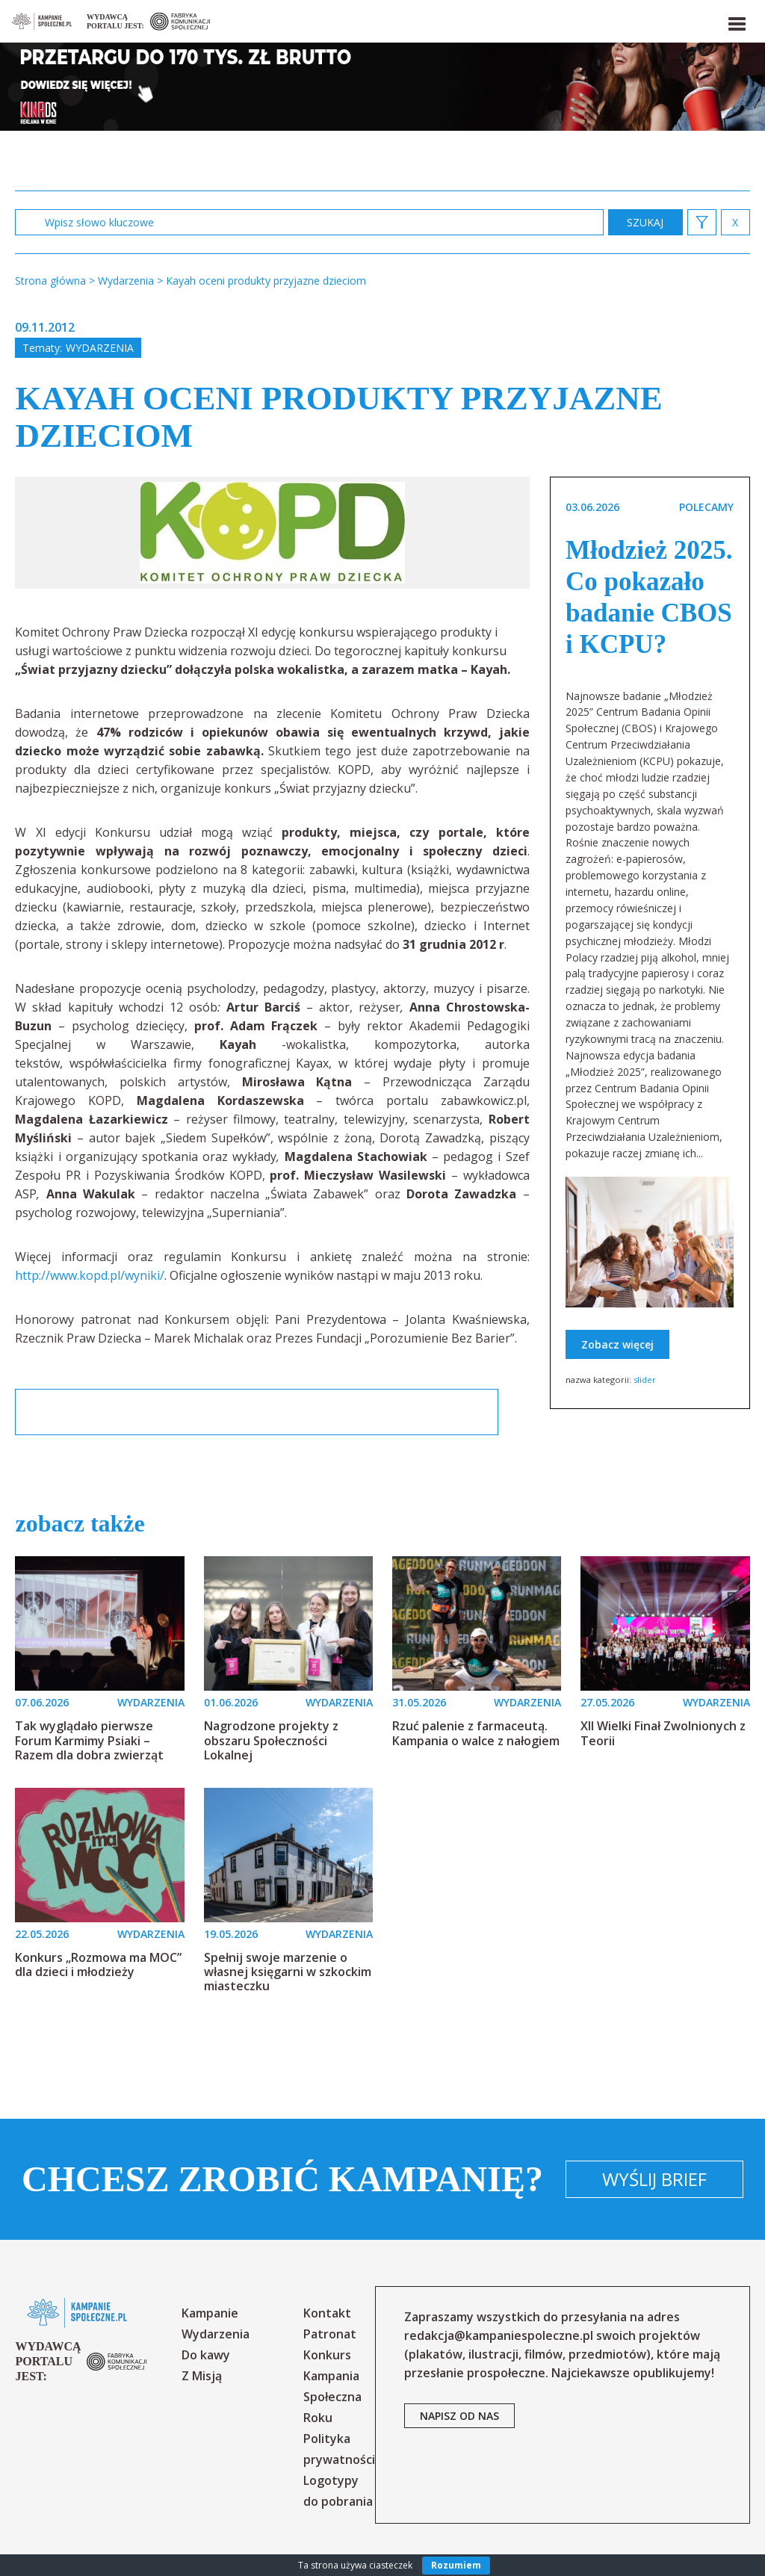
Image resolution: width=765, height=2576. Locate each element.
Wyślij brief (654, 2179)
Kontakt (327, 2313)
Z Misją (202, 2376)
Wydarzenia (100, 348)
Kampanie (210, 2313)
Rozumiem (456, 2565)
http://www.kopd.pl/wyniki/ (89, 1275)
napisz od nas (459, 2416)
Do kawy (206, 2355)
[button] (736, 20)
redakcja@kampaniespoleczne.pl (498, 2335)
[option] (272, 533)
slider (645, 1379)
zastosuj (645, 222)
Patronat (329, 2334)
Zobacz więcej (617, 1344)
